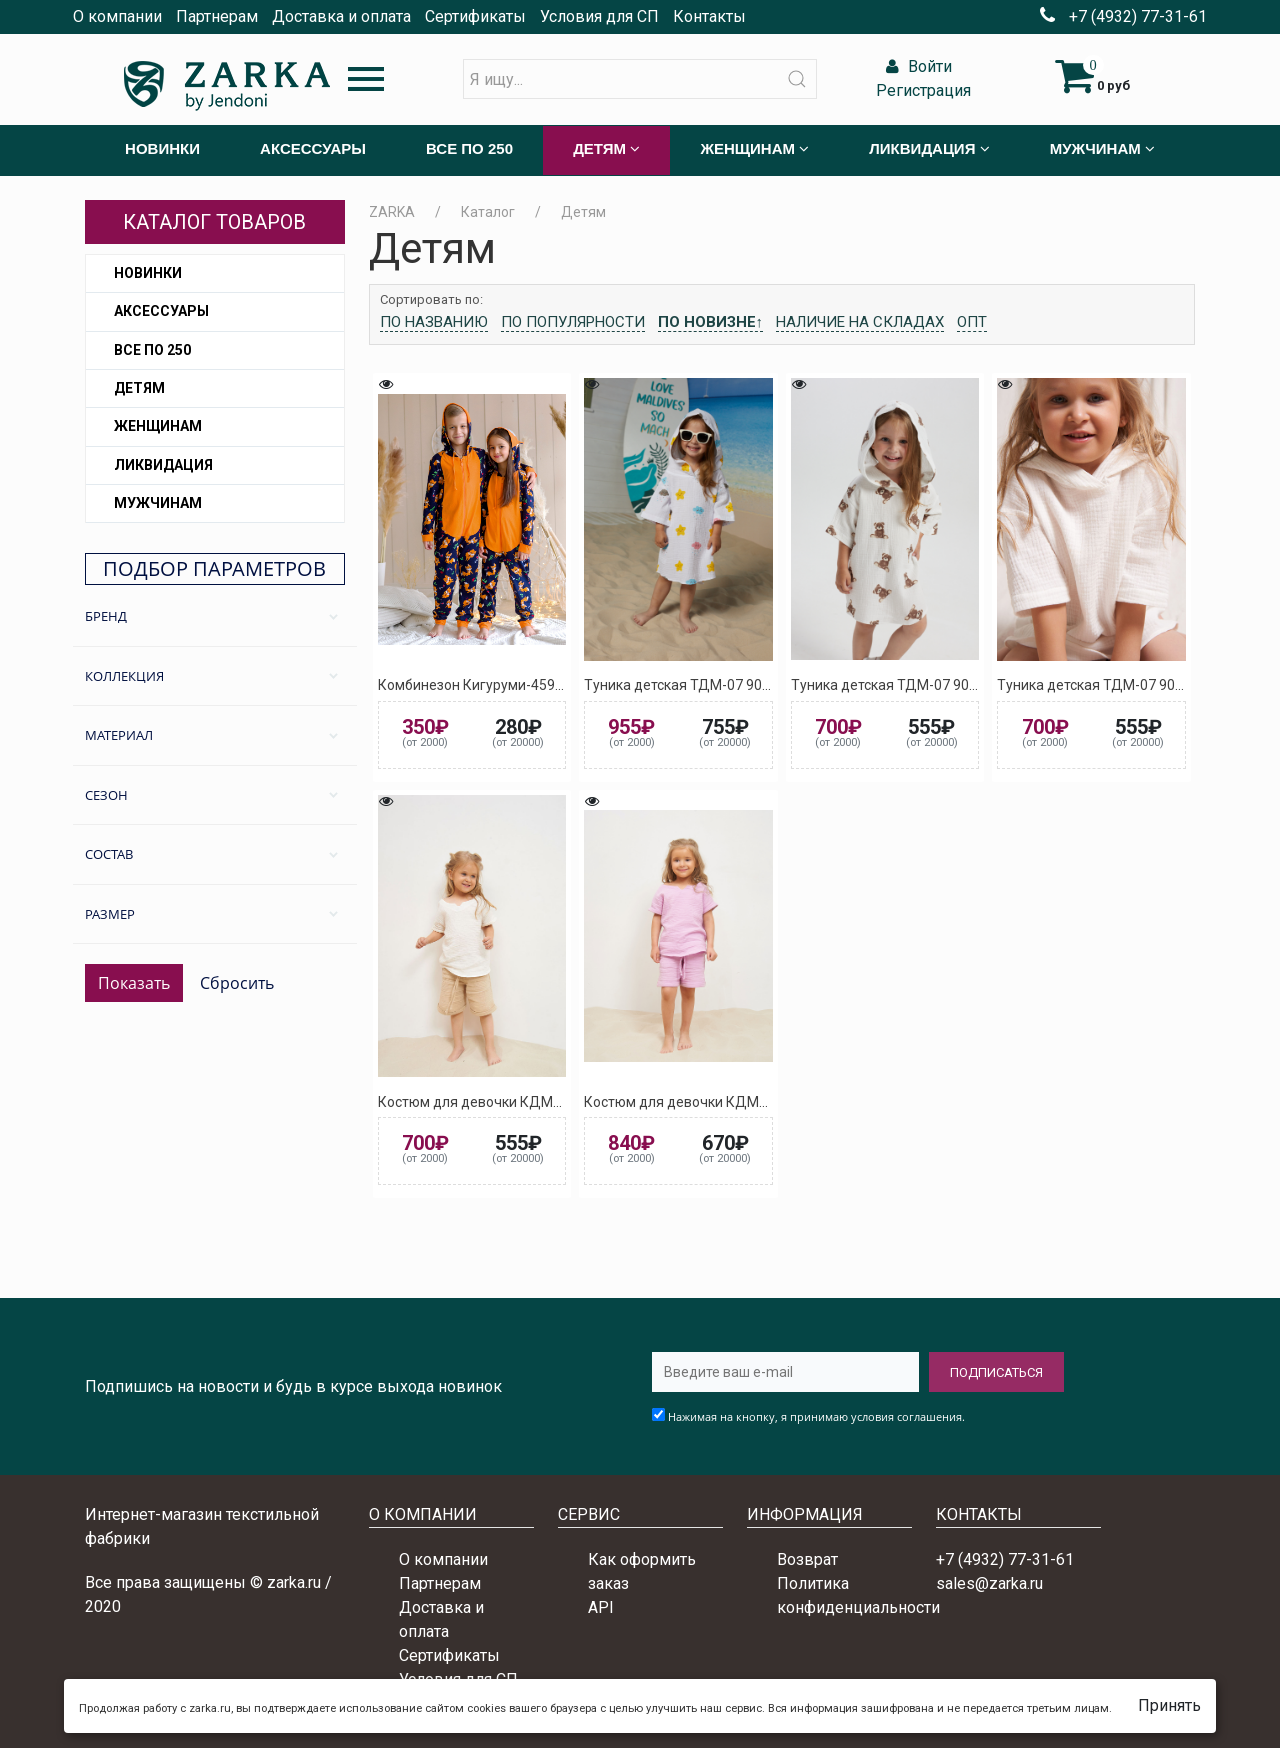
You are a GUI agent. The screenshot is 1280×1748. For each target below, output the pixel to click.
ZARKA (392, 212)
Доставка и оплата (341, 16)
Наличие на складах (860, 322)
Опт (972, 322)
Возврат (807, 1559)
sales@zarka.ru (989, 1583)
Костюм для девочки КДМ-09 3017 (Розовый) (735, 1102)
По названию (434, 322)
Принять (1169, 1705)
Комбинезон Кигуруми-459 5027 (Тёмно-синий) (533, 685)
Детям (139, 388)
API (601, 1607)
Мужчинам (158, 503)
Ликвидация (163, 465)
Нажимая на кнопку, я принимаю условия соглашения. (816, 1416)
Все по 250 (152, 350)
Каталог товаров (214, 222)
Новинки (148, 273)
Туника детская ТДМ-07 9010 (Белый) (1122, 685)
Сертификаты (475, 16)
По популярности (573, 322)
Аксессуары (161, 311)
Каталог (488, 212)
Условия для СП (599, 16)
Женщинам (158, 426)
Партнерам (217, 16)
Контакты (709, 16)
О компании (117, 16)
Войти (916, 66)
